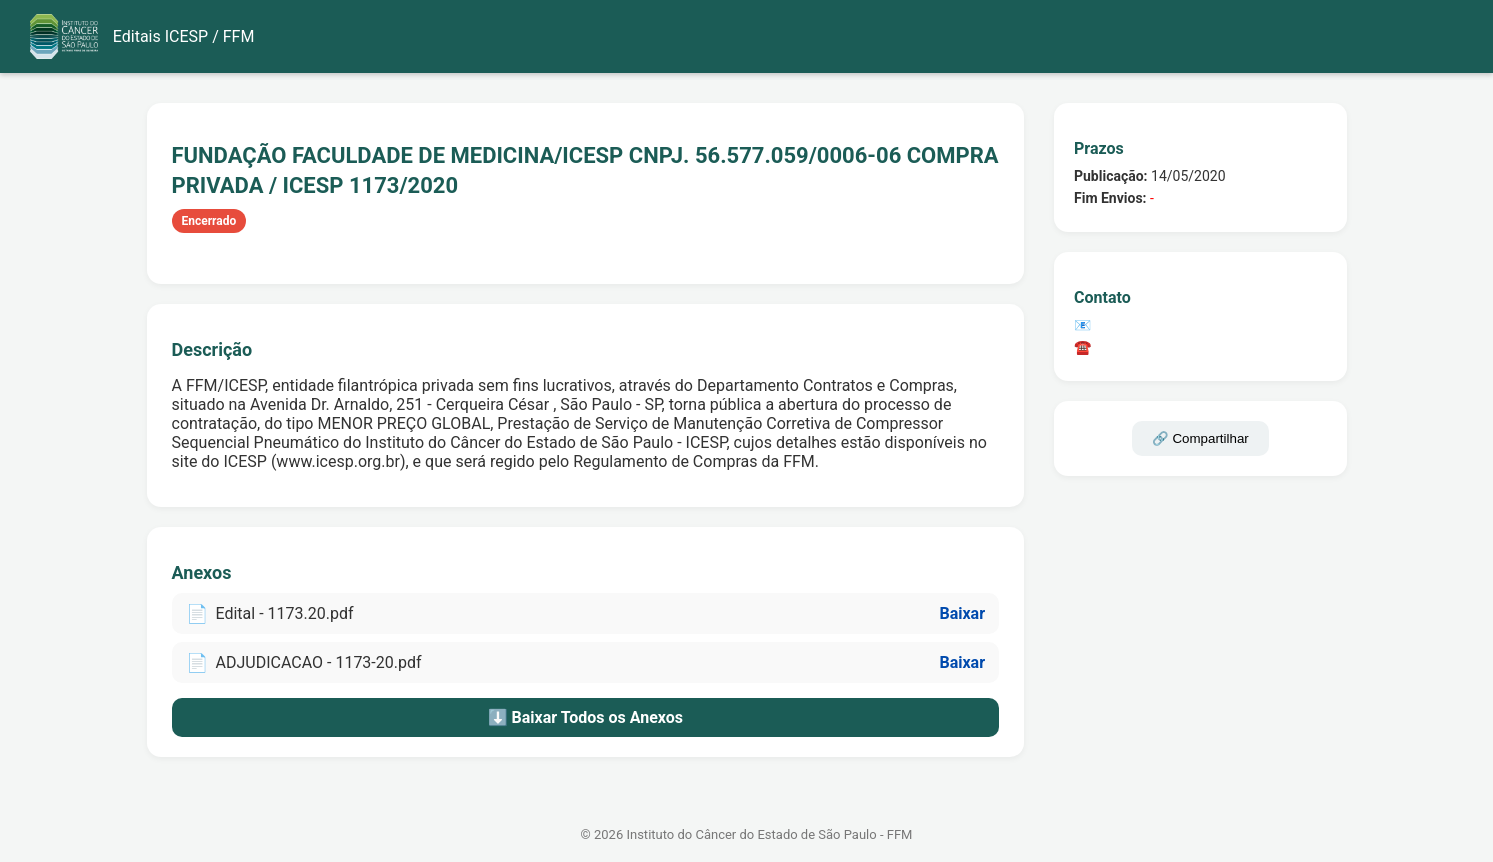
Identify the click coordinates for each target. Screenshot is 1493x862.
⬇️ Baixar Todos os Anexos (585, 717)
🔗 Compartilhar (1200, 438)
